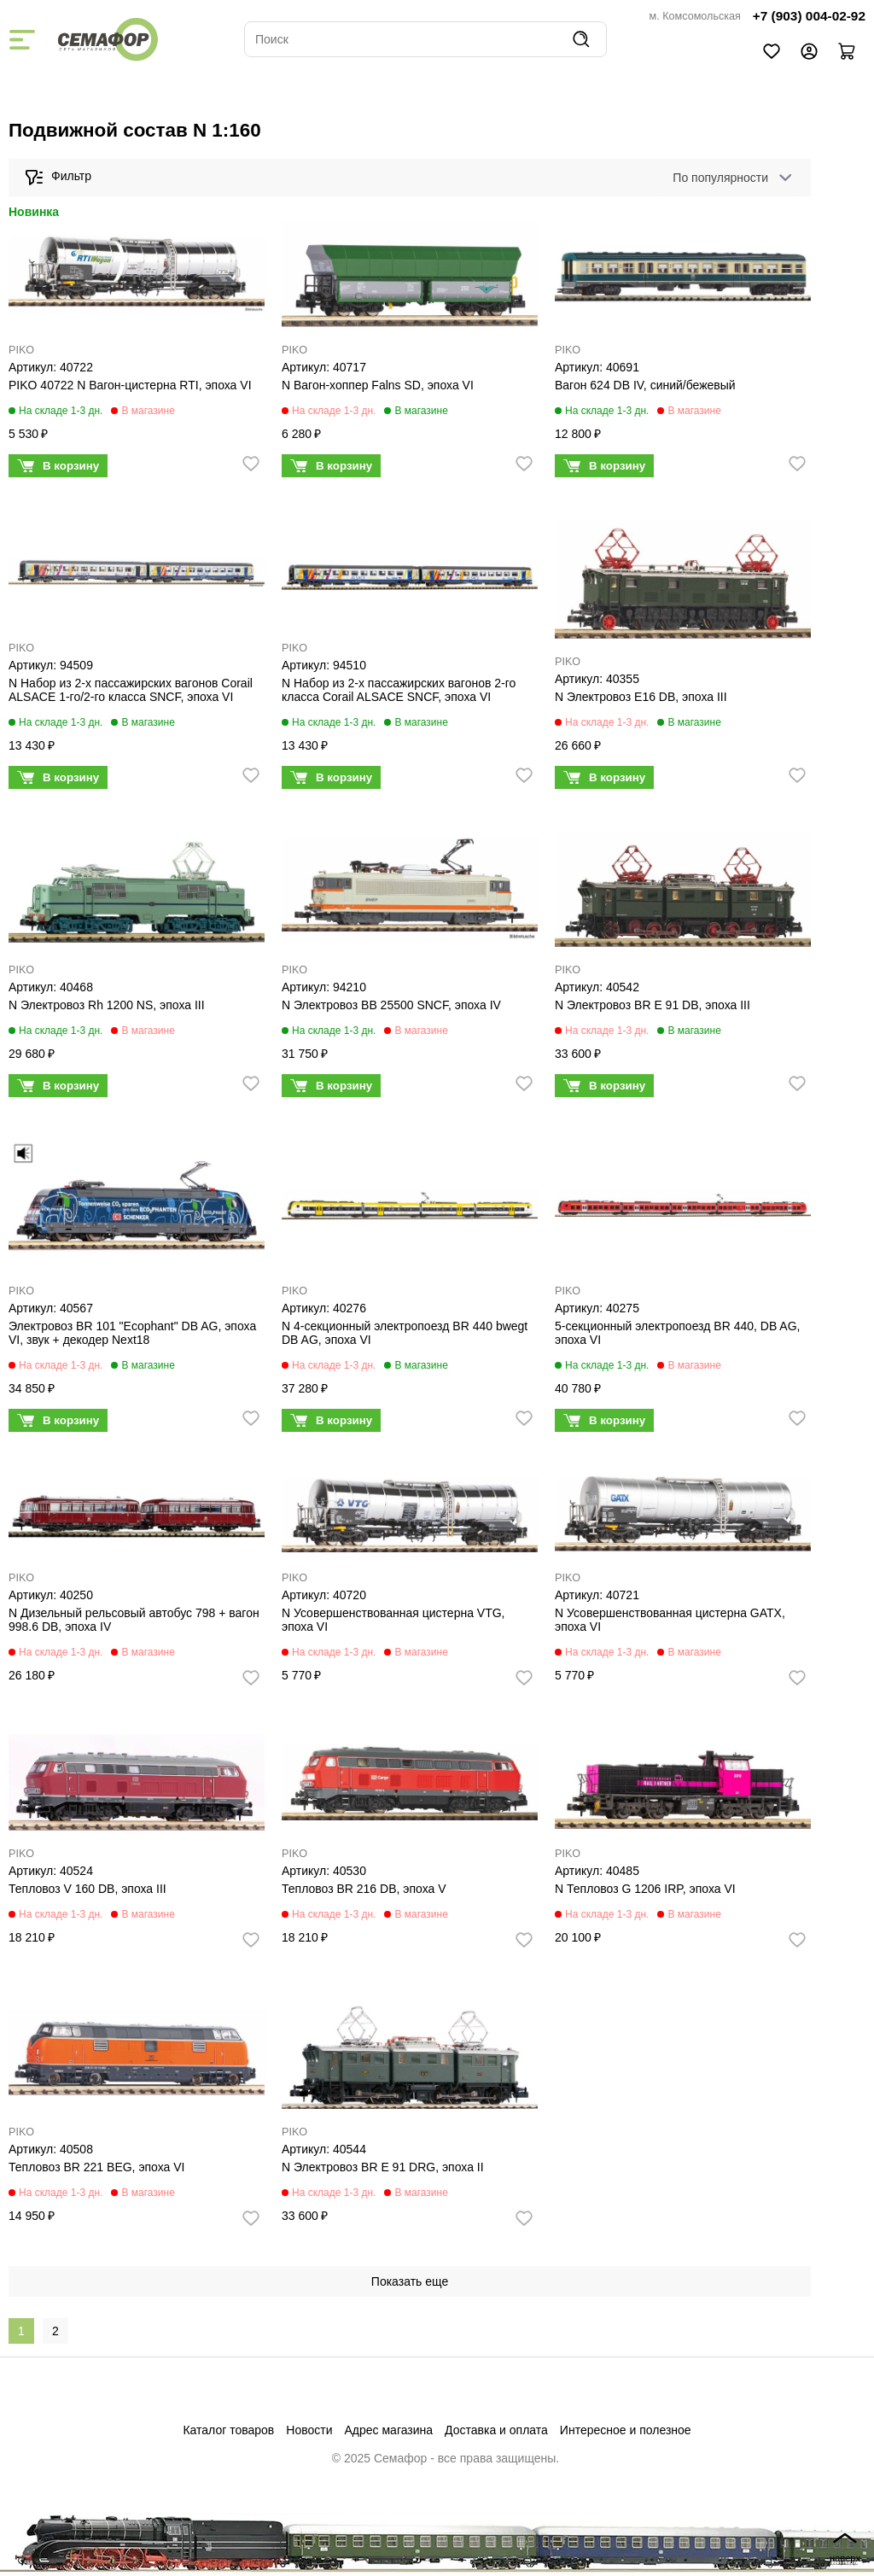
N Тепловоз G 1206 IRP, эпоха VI (645, 1888)
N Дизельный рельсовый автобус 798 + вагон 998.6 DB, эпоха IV (134, 1619)
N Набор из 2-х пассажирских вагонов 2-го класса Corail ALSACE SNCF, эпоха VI (399, 690)
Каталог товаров (228, 2430)
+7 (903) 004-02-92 (809, 16)
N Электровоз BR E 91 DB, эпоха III (652, 1005)
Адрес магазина (389, 2430)
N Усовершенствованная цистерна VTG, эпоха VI (393, 1619)
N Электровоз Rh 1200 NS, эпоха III (107, 1005)
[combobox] (729, 177)
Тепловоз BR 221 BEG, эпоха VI (97, 2167)
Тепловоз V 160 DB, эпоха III (87, 1888)
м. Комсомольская (695, 16)
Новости (309, 2430)
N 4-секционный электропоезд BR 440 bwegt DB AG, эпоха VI (404, 1332)
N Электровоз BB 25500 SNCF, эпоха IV (391, 1005)
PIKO (21, 350)
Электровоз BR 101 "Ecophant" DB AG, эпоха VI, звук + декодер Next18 (132, 1332)
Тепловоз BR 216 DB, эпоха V (364, 1888)
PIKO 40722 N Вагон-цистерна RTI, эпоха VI (130, 385)
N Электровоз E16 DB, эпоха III (641, 697)
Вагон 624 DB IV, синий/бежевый (645, 385)
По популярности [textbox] (720, 177)
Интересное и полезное (625, 2430)
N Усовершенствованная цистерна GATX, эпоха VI (670, 1619)
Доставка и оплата (496, 2430)
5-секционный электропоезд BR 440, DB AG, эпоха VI (677, 1332)
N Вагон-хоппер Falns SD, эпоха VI (378, 385)
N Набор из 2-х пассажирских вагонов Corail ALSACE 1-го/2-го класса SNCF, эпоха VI (131, 690)
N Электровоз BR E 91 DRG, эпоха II (383, 2167)
